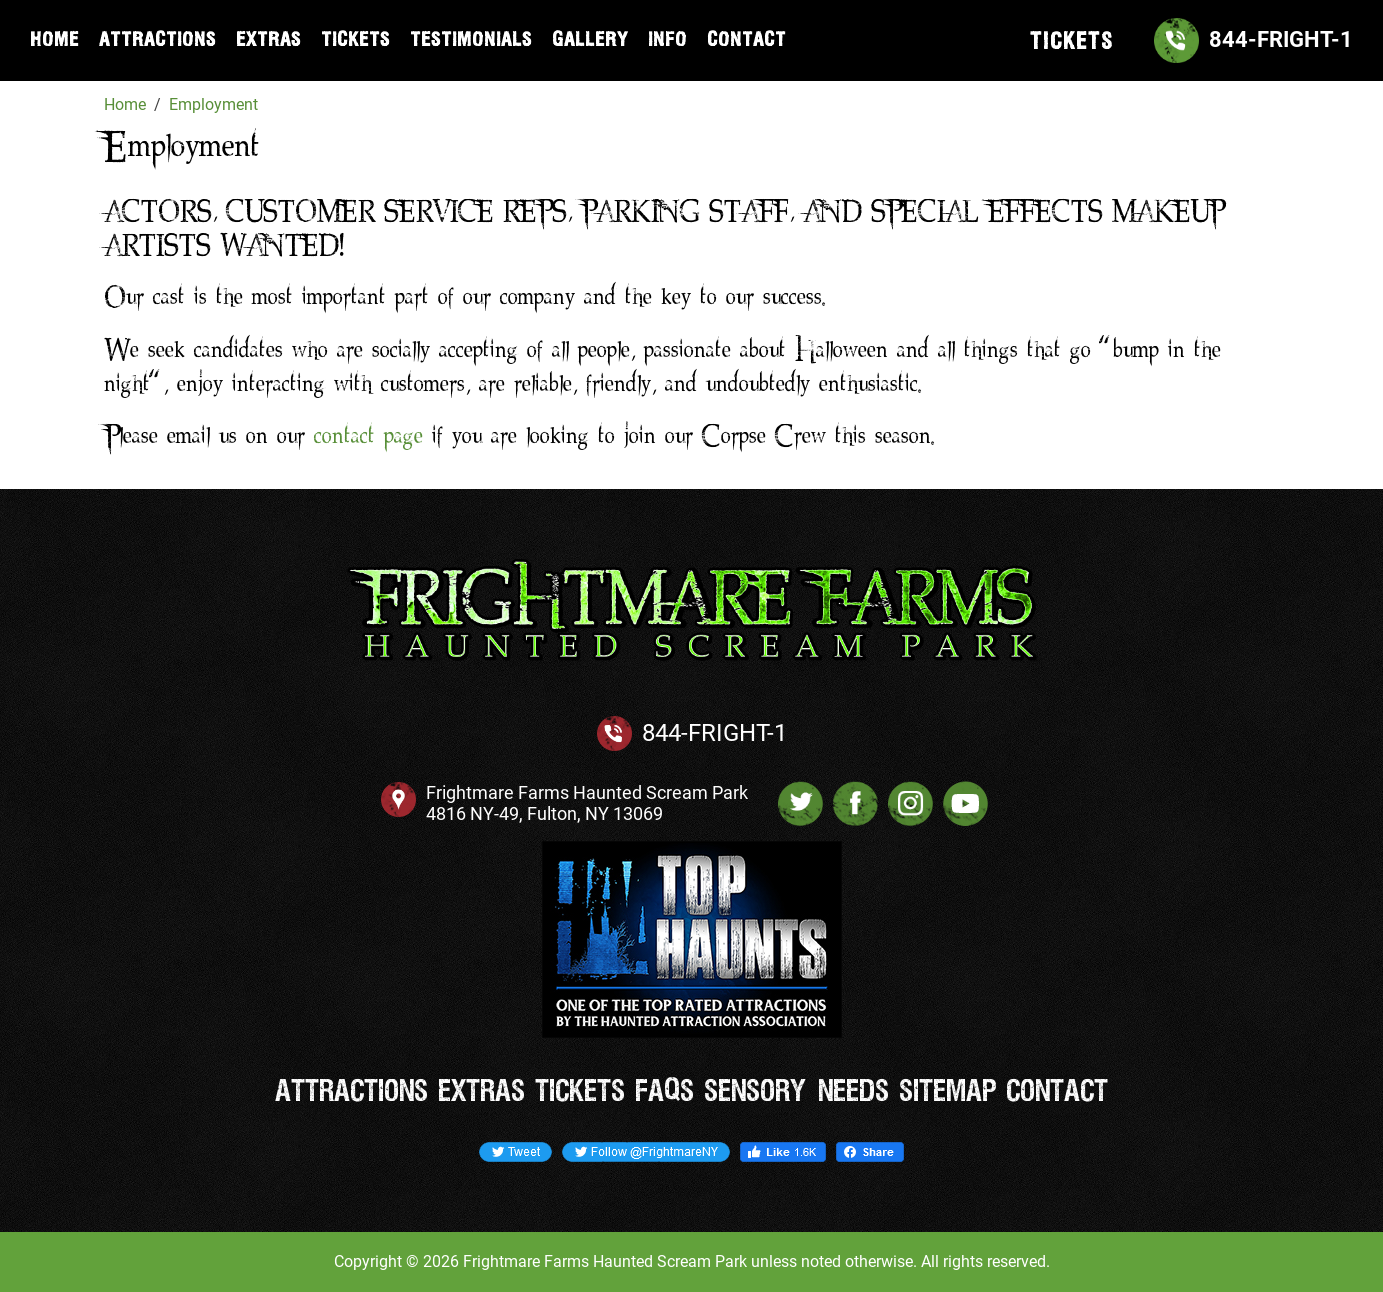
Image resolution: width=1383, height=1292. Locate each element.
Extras (268, 40)
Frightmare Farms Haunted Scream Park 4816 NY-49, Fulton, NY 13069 (587, 803)
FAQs (664, 1092)
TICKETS (1072, 42)
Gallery (590, 40)
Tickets (355, 40)
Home (54, 40)
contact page (368, 437)
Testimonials (471, 40)
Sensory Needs (796, 1092)
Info (667, 40)
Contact (746, 40)
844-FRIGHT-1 (714, 733)
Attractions (157, 40)
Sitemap (947, 1092)
